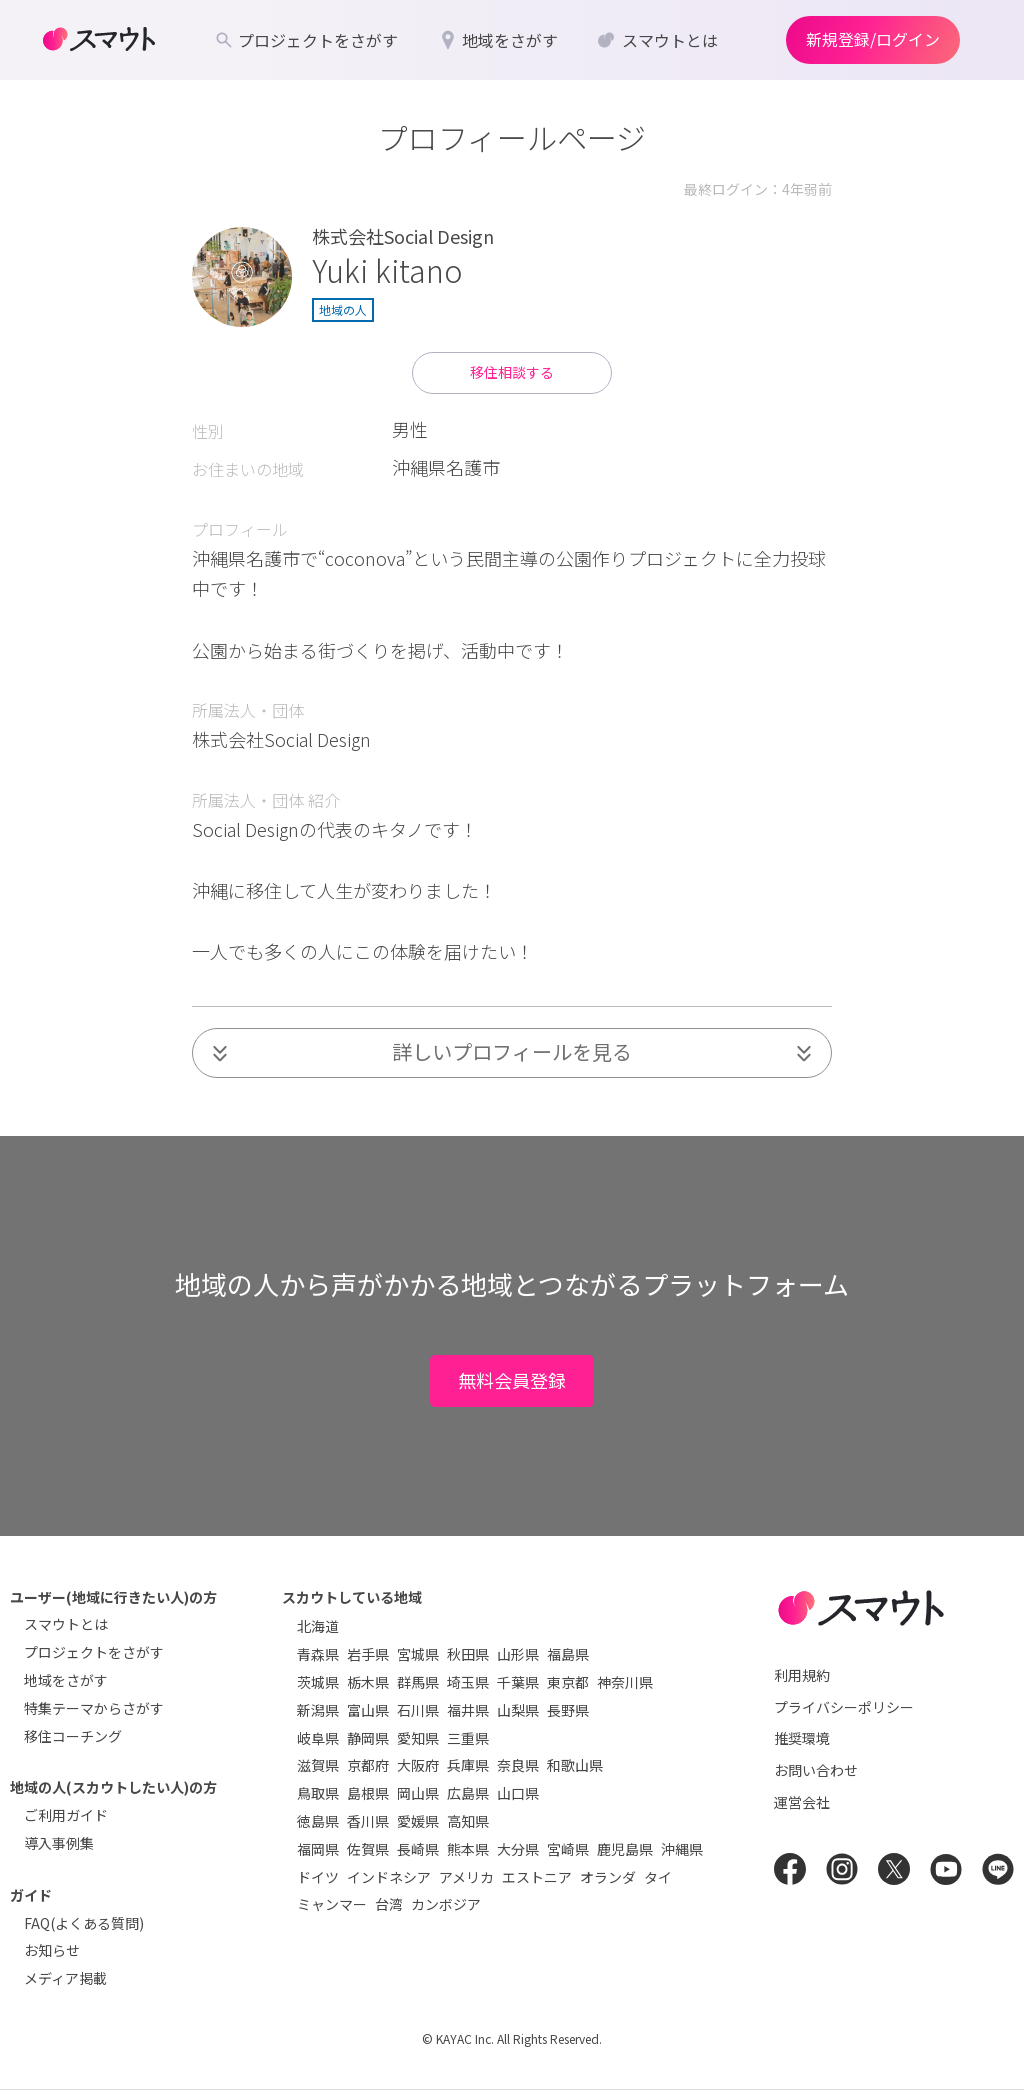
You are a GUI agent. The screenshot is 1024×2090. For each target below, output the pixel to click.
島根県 (368, 1793)
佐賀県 (368, 1849)
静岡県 (368, 1738)
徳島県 (318, 1821)
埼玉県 (468, 1682)
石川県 (418, 1710)
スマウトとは (66, 1624)
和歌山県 (575, 1765)
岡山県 (418, 1793)
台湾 (389, 1904)
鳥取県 (318, 1793)
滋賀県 (318, 1765)
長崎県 (418, 1849)
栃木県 (368, 1682)
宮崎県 (568, 1849)
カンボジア (446, 1904)
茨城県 (318, 1682)
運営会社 (802, 1802)
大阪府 (418, 1765)
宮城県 (418, 1654)
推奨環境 (802, 1738)
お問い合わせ (816, 1770)
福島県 (568, 1654)
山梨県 (518, 1710)
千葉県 (518, 1682)
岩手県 (368, 1654)
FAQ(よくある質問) (84, 1923)
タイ (658, 1877)
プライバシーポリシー (844, 1707)
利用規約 (802, 1675)
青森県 (318, 1654)
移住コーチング (73, 1736)
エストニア (537, 1877)
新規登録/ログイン (873, 39)
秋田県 (468, 1654)
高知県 (468, 1821)
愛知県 (418, 1738)
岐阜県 (318, 1738)
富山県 (368, 1710)
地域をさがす (66, 1680)
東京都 (568, 1682)
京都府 (368, 1765)
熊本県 (468, 1849)
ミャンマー (332, 1904)
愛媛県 (418, 1821)
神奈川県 (625, 1682)
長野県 (568, 1710)
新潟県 (318, 1710)
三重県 (468, 1738)
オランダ (608, 1877)
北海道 (318, 1626)
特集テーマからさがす (94, 1708)
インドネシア (389, 1877)
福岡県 (318, 1849)
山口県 (518, 1793)
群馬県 (418, 1682)
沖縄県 (682, 1849)
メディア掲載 (65, 1978)
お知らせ (52, 1950)
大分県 (518, 1849)
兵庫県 (468, 1765)
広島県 (468, 1793)
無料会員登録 (512, 1380)
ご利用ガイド (66, 1815)
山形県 (518, 1654)
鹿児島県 (625, 1849)
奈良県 (518, 1765)
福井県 (468, 1710)
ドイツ (318, 1877)
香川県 (368, 1821)
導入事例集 (59, 1843)
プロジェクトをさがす (94, 1652)
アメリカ (466, 1877)
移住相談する (512, 372)
